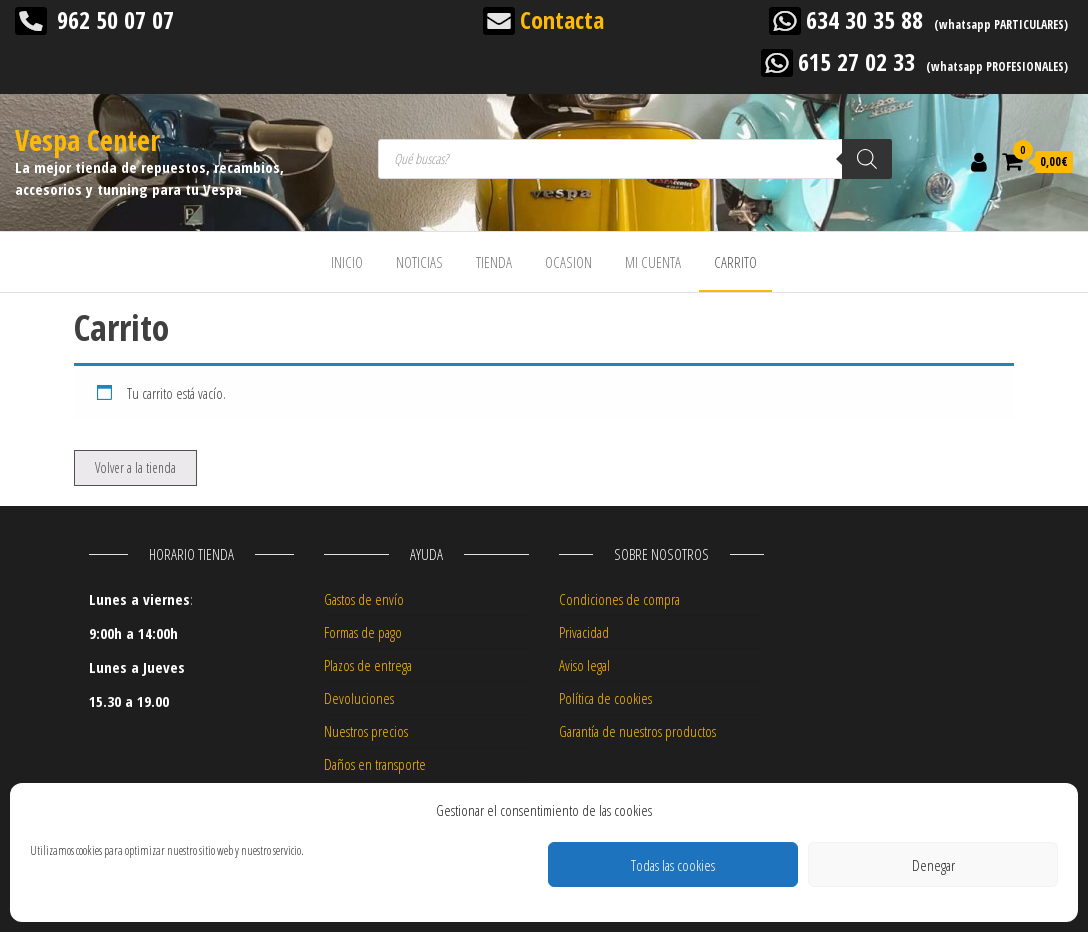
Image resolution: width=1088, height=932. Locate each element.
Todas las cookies (673, 865)
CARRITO (735, 262)
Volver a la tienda (135, 467)
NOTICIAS (419, 262)
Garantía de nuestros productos (637, 731)
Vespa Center (87, 140)
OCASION (568, 262)
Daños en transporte (375, 764)
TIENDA (494, 262)
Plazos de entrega (368, 665)
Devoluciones (359, 698)
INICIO (347, 262)
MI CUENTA (653, 262)
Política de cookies (605, 698)
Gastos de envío (364, 599)
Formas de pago (363, 632)
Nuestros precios (366, 731)
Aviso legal (584, 665)
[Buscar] (867, 159)
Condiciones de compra (619, 599)
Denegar (933, 865)
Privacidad (584, 632)
